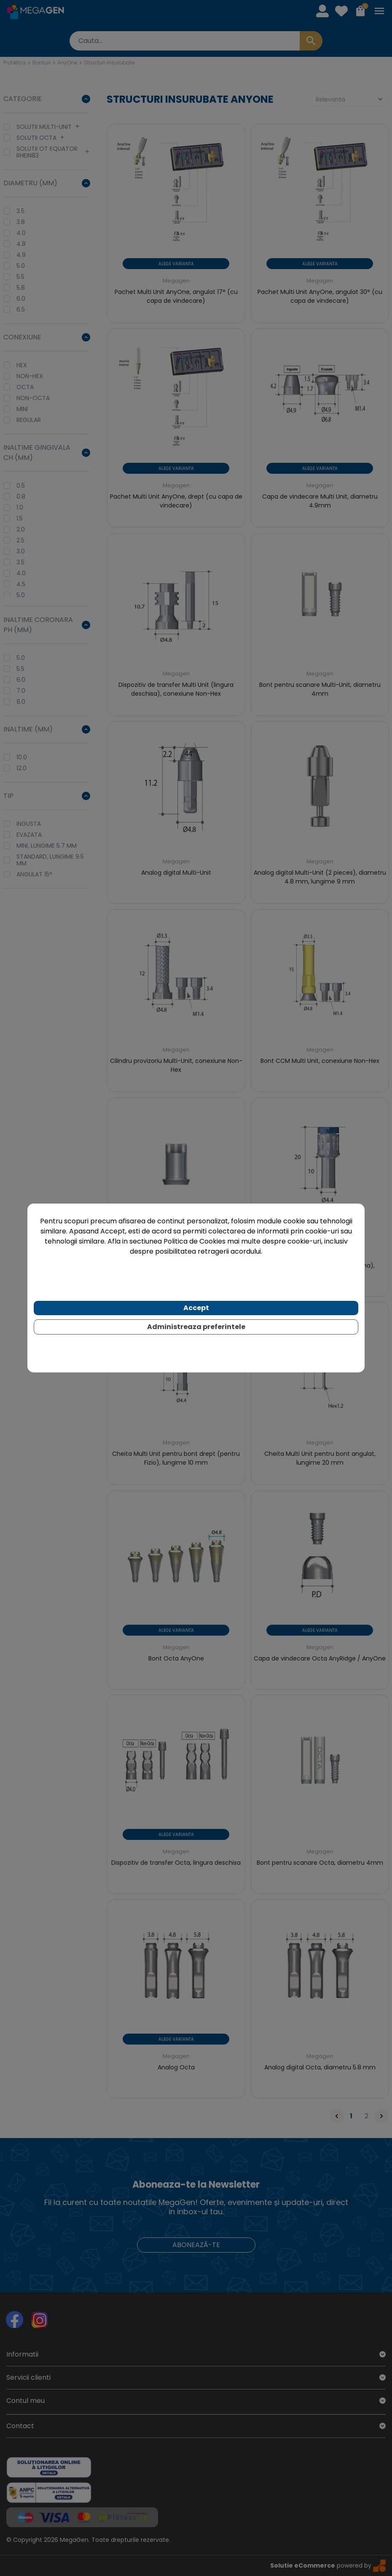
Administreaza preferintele (196, 1327)
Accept (196, 1308)
